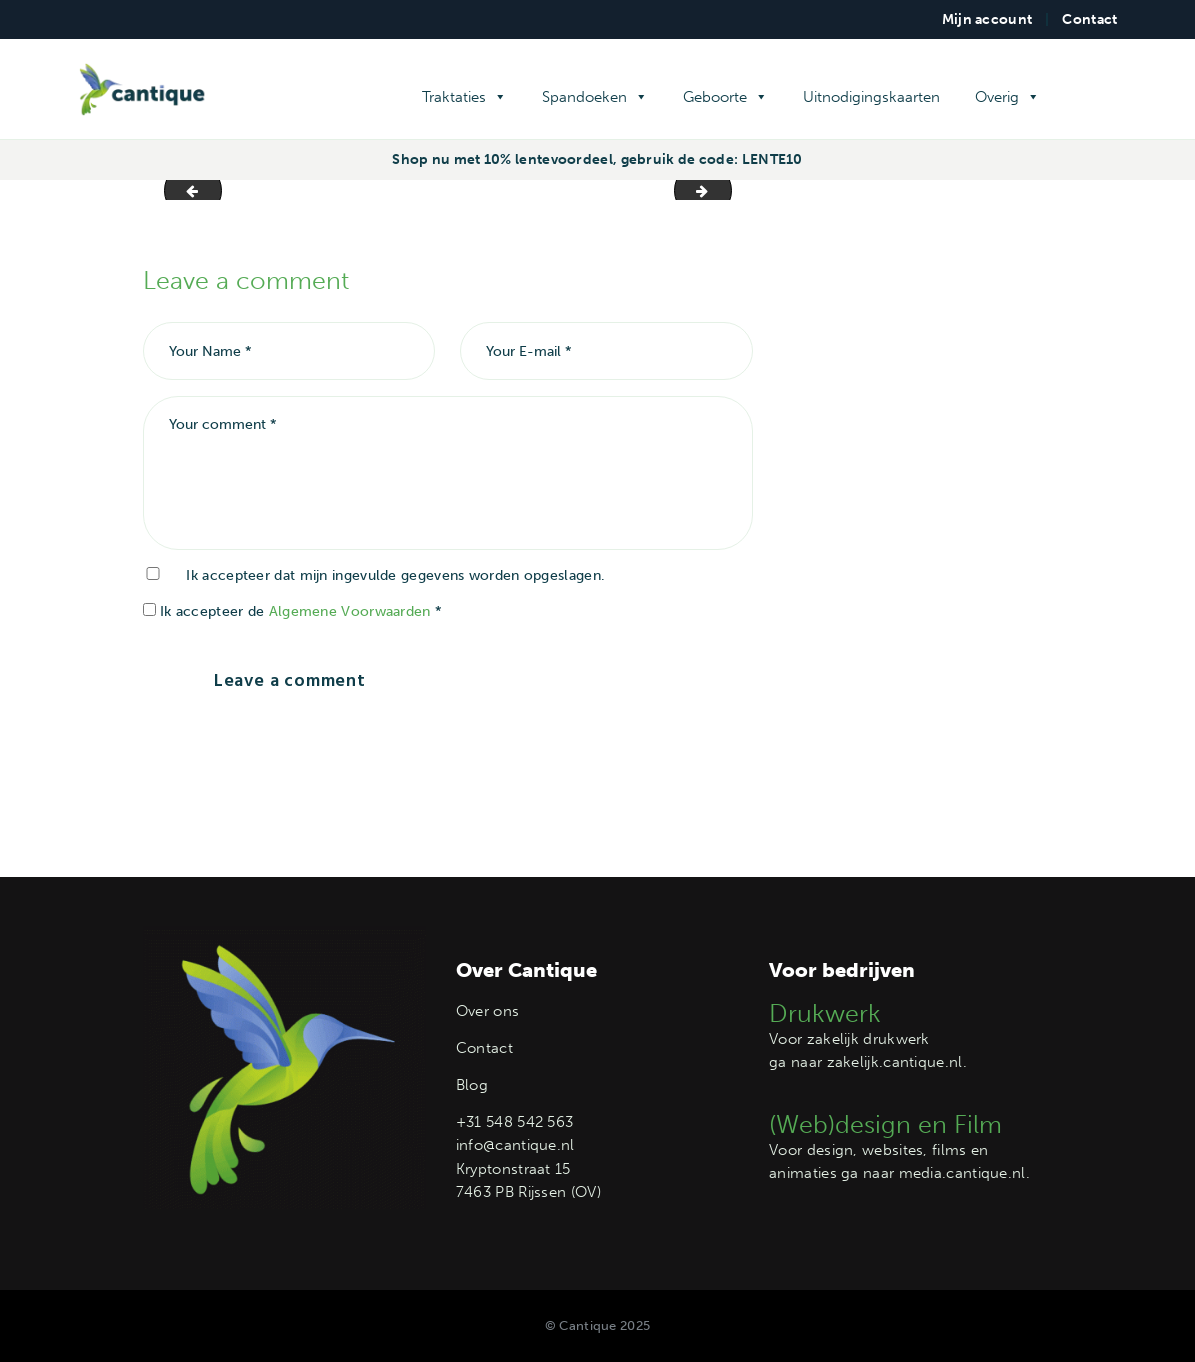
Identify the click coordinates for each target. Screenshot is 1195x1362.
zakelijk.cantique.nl (895, 1062)
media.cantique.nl (962, 1173)
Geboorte (725, 97)
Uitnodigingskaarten (871, 97)
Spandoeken (595, 97)
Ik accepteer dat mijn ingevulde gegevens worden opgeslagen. (395, 575)
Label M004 (724, 189)
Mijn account (987, 19)
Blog (472, 1085)
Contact (1089, 19)
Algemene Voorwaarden (350, 611)
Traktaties (464, 97)
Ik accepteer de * (293, 611)
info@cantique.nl (515, 1145)
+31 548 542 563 (515, 1122)
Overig (1007, 97)
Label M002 (186, 189)
